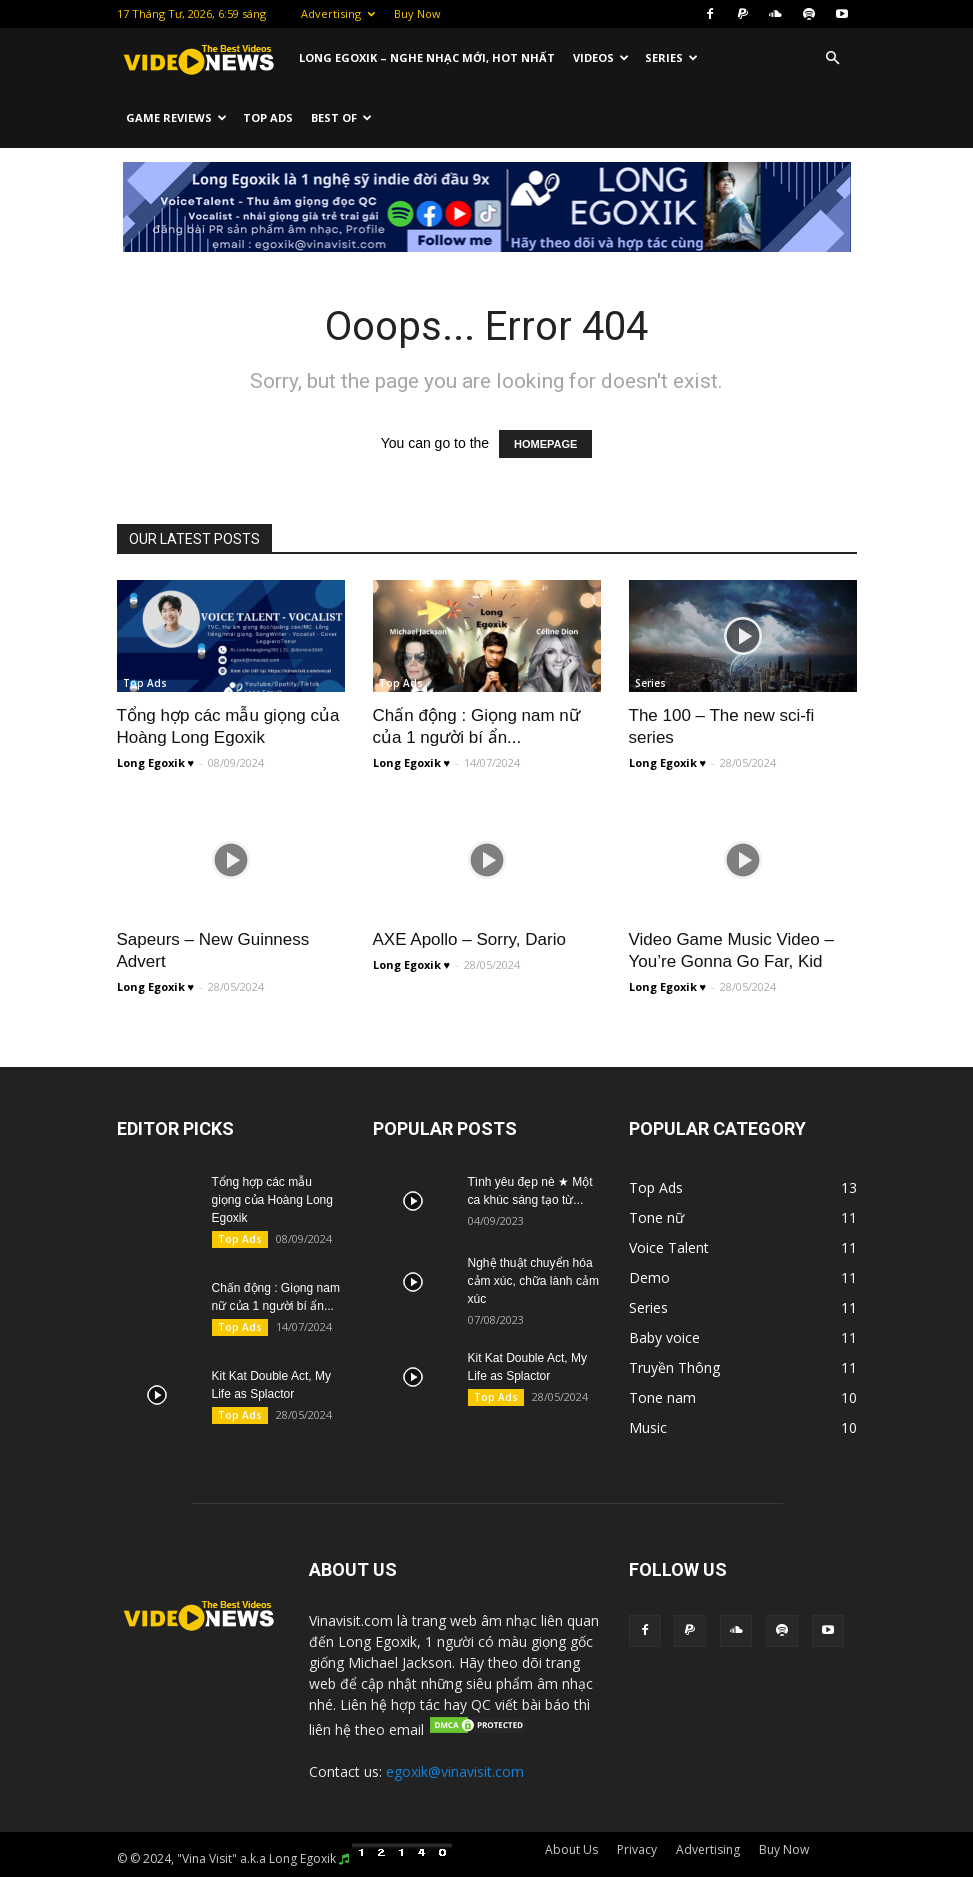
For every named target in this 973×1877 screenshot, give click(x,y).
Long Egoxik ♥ (156, 762)
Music (650, 907)
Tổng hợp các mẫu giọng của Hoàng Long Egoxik (272, 1200)
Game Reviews (176, 117)
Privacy (637, 1849)
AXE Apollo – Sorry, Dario (469, 939)
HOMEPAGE (545, 444)
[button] (833, 58)
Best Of (341, 117)
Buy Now (417, 13)
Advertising (338, 13)
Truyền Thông (416, 907)
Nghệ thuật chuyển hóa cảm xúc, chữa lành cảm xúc (533, 1281)
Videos (601, 57)
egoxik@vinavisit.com (455, 1771)
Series (671, 57)
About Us (571, 1849)
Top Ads (268, 117)
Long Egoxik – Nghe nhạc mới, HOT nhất (427, 57)
